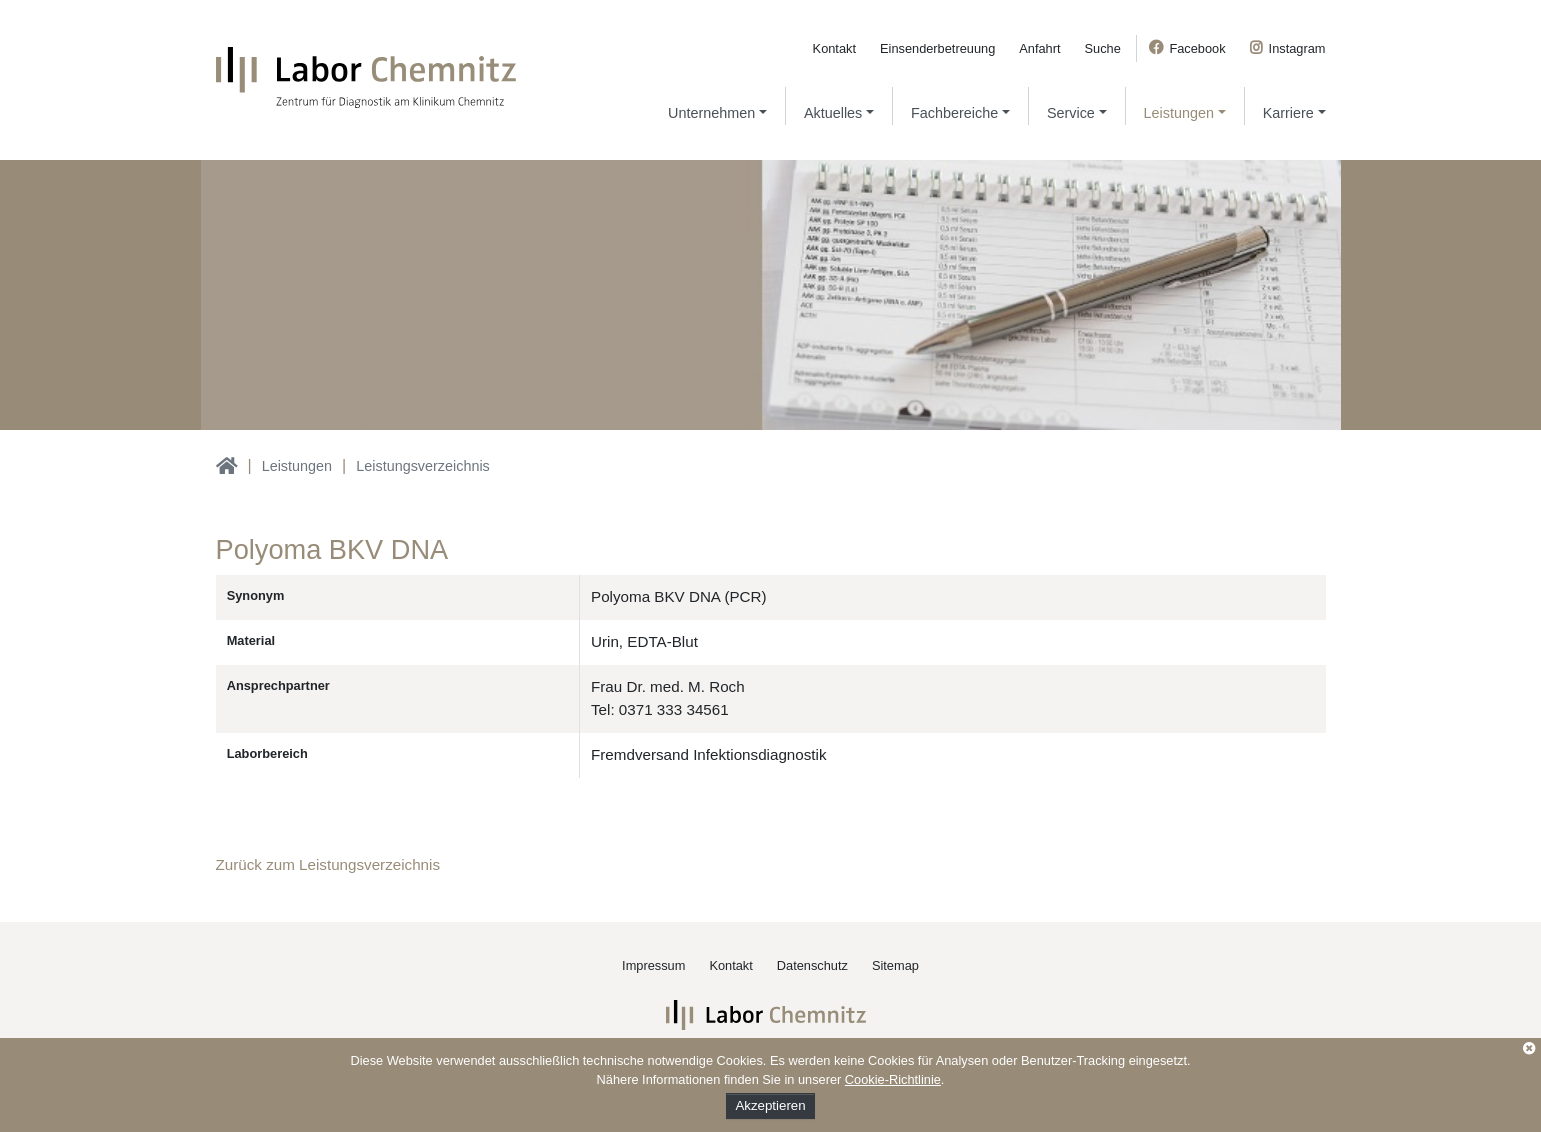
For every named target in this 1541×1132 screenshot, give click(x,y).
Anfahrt (1039, 48)
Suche (1103, 48)
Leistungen (297, 466)
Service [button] (1071, 113)
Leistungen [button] (1179, 113)
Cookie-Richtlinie (893, 1079)
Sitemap (895, 965)
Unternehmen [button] (711, 113)
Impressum (653, 965)
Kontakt (834, 48)
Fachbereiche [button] (954, 113)
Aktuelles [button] (833, 113)
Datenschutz (812, 965)
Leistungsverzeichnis (423, 466)
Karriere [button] (1288, 113)
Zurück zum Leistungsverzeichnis (328, 864)
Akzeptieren (770, 1105)
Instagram (1297, 48)
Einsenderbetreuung (937, 48)
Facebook (1197, 48)
